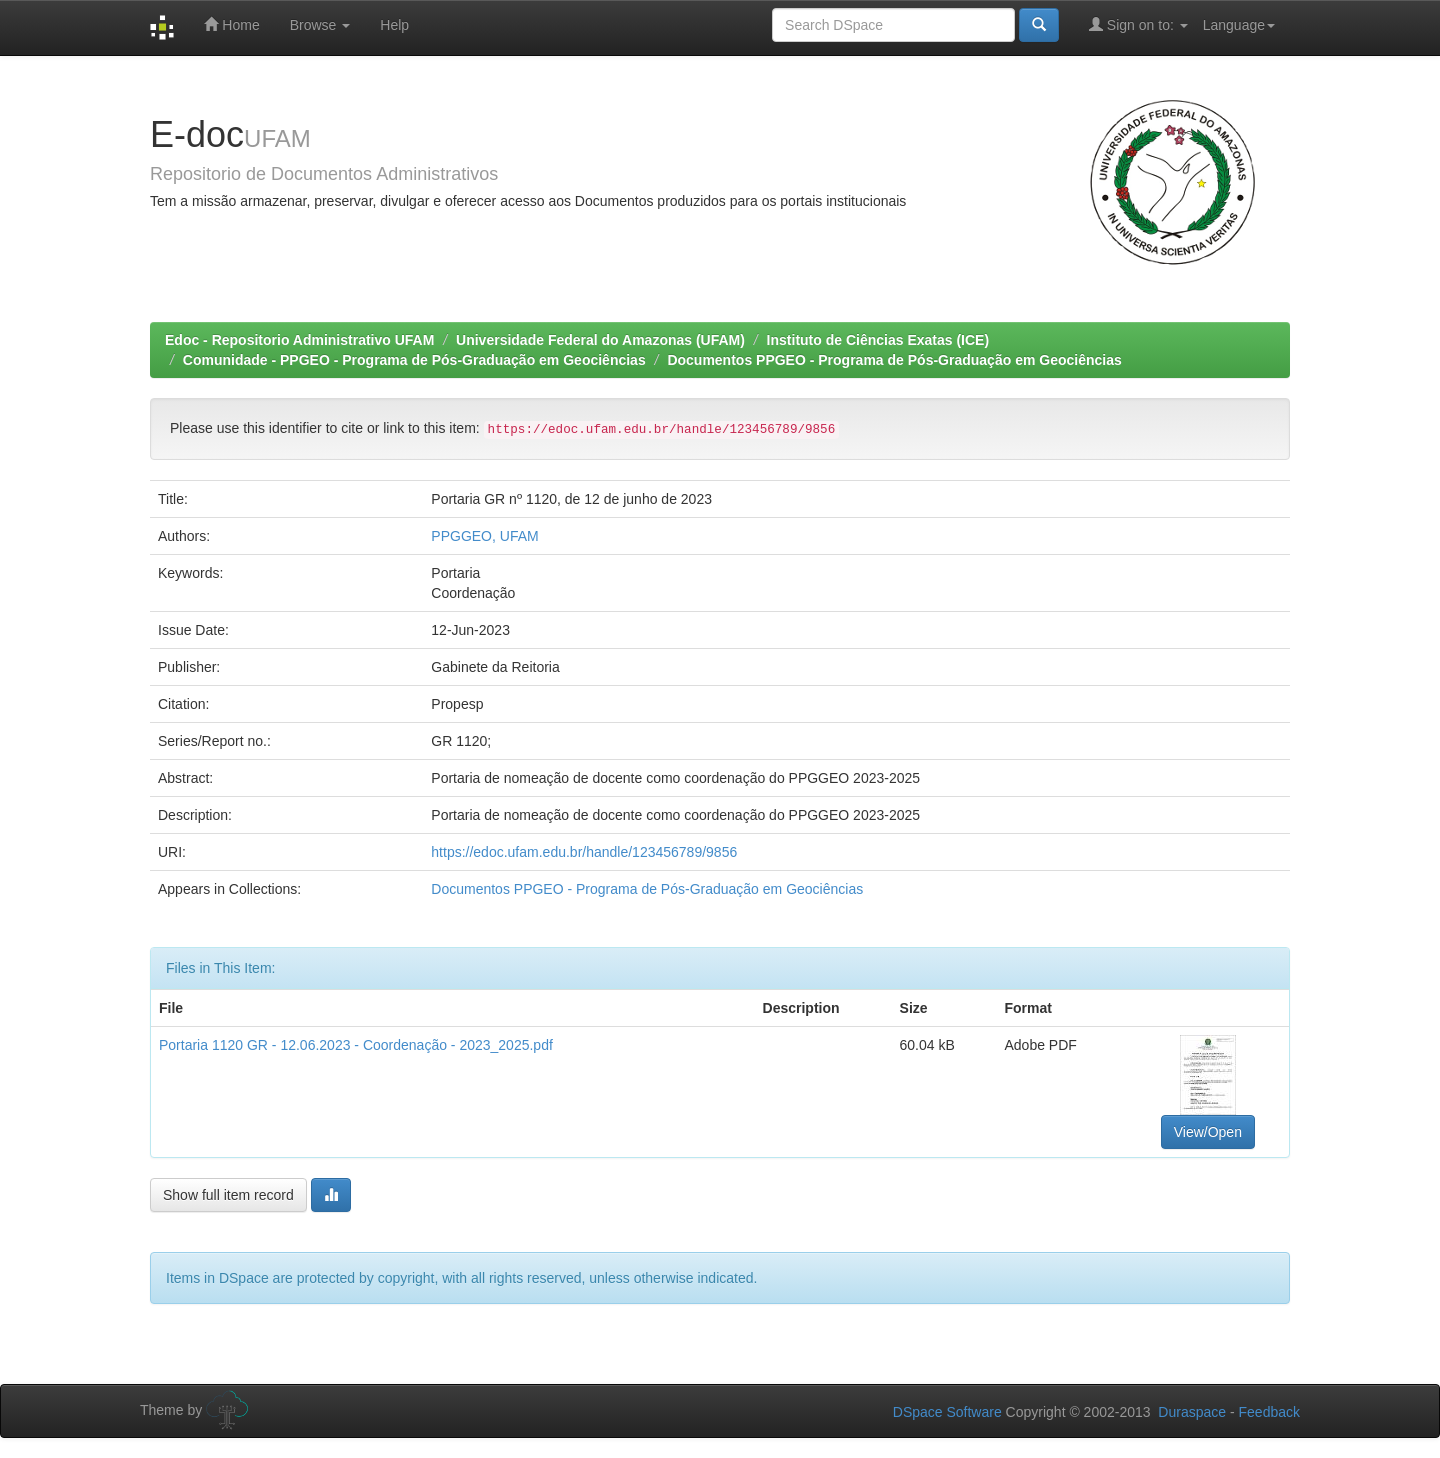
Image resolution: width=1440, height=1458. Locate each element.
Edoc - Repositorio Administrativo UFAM (299, 340)
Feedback (1269, 1412)
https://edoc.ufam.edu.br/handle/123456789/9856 (584, 852)
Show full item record (228, 1195)
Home (231, 24)
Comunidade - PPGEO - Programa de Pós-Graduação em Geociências (414, 360)
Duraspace (1192, 1412)
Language (1239, 25)
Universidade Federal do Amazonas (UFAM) (600, 340)
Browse (320, 25)
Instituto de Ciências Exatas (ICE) (878, 340)
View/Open (1208, 1132)
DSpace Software (947, 1412)
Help (394, 25)
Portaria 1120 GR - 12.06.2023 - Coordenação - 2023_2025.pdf (356, 1045)
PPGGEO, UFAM (484, 536)
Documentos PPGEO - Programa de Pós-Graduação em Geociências (894, 360)
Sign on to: (1138, 24)
